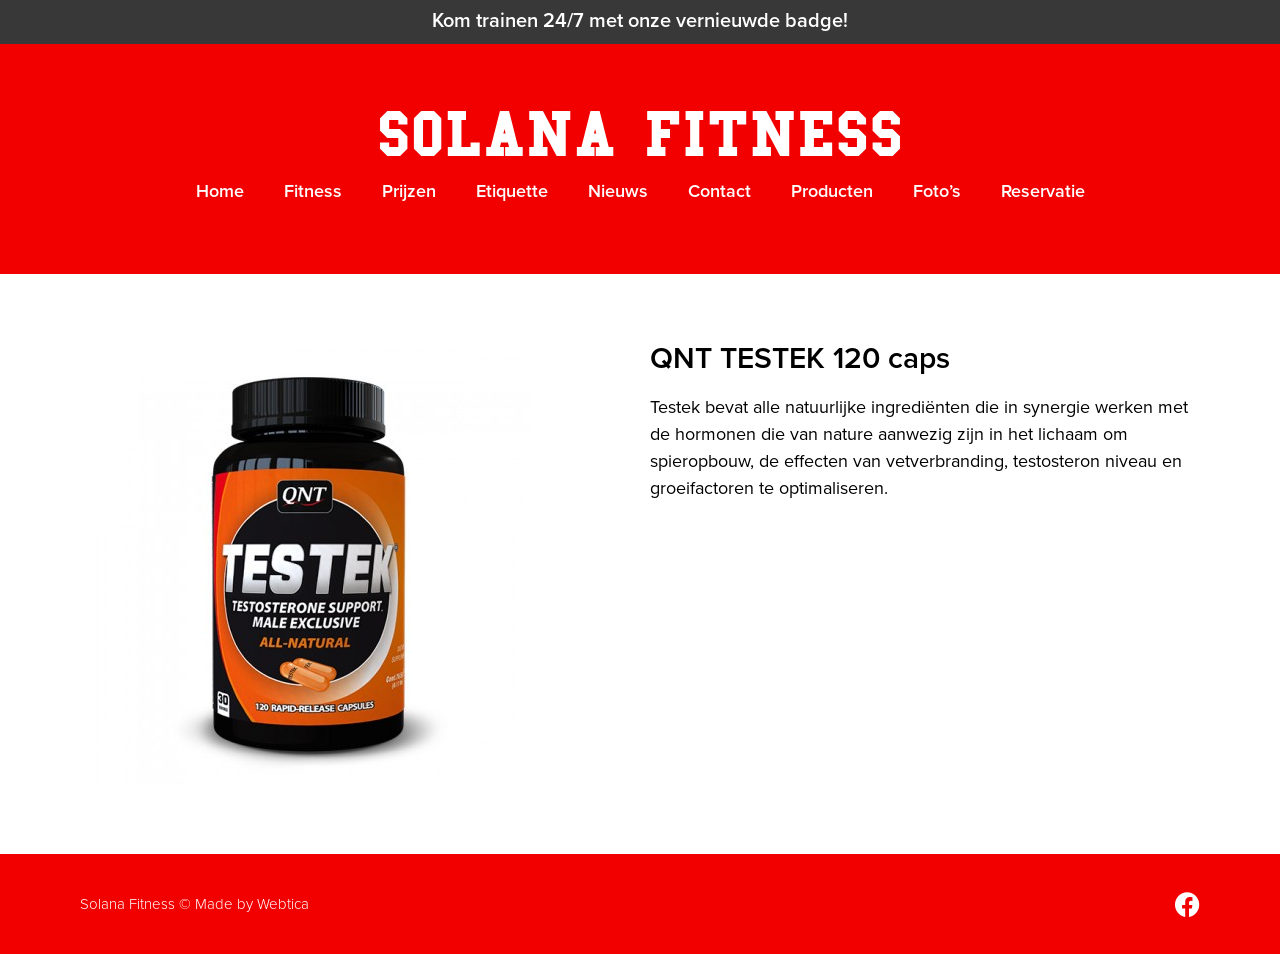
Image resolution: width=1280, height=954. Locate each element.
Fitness (313, 191)
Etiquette (512, 191)
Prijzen (409, 191)
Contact (719, 191)
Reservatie (1043, 191)
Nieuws (618, 191)
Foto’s (937, 191)
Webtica (283, 904)
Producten (832, 191)
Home (220, 191)
